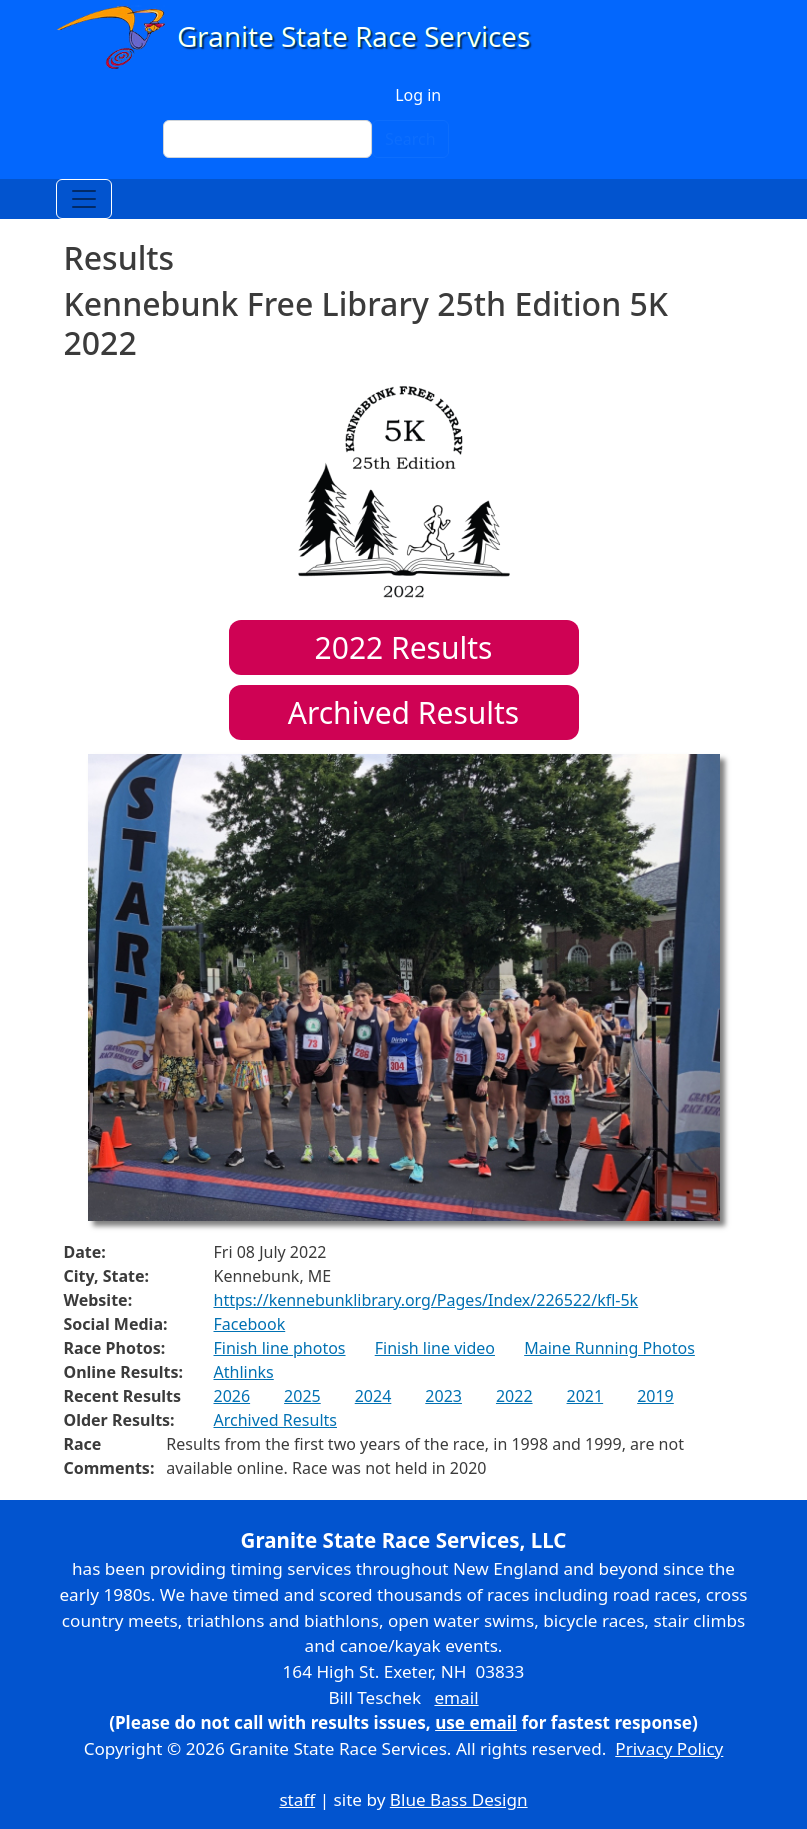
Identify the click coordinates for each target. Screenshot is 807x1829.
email (456, 1697)
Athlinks (244, 1372)
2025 (302, 1396)
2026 (232, 1396)
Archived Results (403, 712)
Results (404, 647)
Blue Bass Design (459, 1799)
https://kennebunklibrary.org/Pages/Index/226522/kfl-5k (426, 1300)
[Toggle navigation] (84, 199)
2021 (585, 1396)
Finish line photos (280, 1348)
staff (297, 1799)
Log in (418, 95)
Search (410, 139)
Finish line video (435, 1348)
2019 (655, 1396)
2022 (514, 1396)
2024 (373, 1396)
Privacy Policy (669, 1748)
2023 (443, 1396)
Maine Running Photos (609, 1348)
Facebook (250, 1324)
